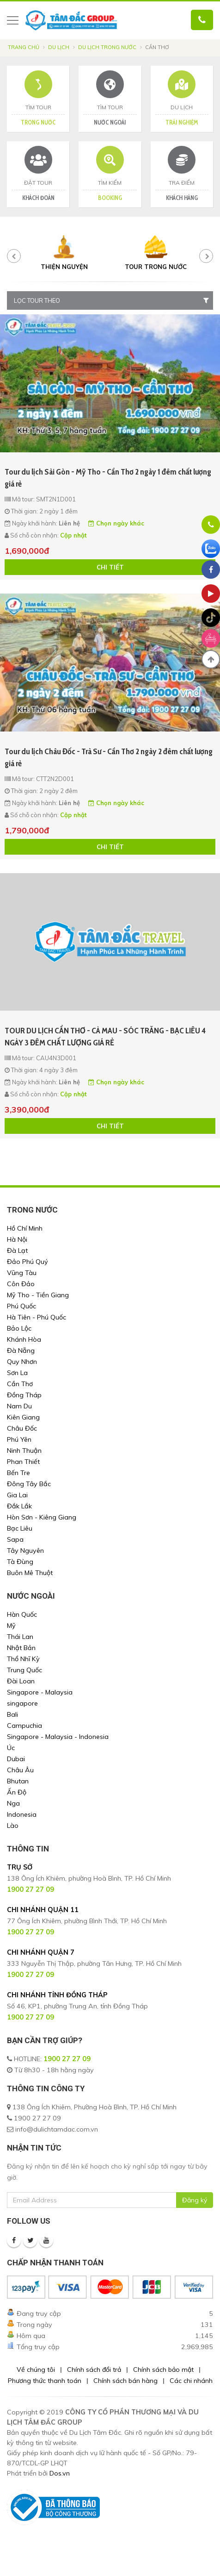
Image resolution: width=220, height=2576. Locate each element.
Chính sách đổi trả (94, 2369)
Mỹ (11, 1625)
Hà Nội (17, 1239)
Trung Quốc (24, 1670)
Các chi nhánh (191, 2380)
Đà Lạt (17, 1250)
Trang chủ (23, 47)
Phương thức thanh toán (44, 2380)
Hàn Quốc (22, 1614)
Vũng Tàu (22, 1273)
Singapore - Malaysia (40, 1692)
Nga (13, 1803)
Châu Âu (20, 1770)
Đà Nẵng (21, 1350)
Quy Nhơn (22, 1361)
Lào (12, 1825)
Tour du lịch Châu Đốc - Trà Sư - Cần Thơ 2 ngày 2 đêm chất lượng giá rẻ (109, 757)
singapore (22, 1703)
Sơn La (17, 1373)
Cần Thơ (20, 1384)
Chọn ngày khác (116, 523)
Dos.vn (59, 2473)
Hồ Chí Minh (25, 1228)
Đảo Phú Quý (27, 1261)
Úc (11, 1748)
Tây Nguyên (25, 1550)
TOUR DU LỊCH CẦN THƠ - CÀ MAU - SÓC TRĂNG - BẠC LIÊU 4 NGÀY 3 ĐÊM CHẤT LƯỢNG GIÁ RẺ (105, 1036)
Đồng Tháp (24, 1395)
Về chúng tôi (36, 2369)
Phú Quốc (21, 1306)
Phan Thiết (23, 1461)
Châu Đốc (22, 1428)
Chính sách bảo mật (163, 2369)
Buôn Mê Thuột (30, 1573)
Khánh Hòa (24, 1339)
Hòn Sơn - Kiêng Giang (41, 1517)
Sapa (15, 1539)
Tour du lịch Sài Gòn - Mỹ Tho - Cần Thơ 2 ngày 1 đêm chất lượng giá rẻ (108, 478)
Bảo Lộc (19, 1328)
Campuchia (24, 1725)
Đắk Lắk (19, 1506)
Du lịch (58, 47)
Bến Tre (18, 1473)
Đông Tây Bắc (29, 1484)
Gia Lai (17, 1495)
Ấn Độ (16, 1792)
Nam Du (19, 1406)
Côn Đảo (21, 1284)
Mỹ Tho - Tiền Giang (38, 1295)
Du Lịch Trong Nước (107, 47)
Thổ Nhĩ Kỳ (23, 1659)
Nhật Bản (21, 1648)
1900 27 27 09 (67, 2059)
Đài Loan (21, 1681)
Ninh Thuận (24, 1450)
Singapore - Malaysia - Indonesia (58, 1736)
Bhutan (18, 1781)
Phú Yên (19, 1439)
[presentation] (14, 256)
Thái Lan (20, 1636)
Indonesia (22, 1814)
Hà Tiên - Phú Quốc (36, 1317)
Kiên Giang (23, 1417)
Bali (12, 1714)
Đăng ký (194, 2200)
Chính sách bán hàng (125, 2380)
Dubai (16, 1759)
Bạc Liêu (19, 1528)
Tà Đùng (20, 1561)
